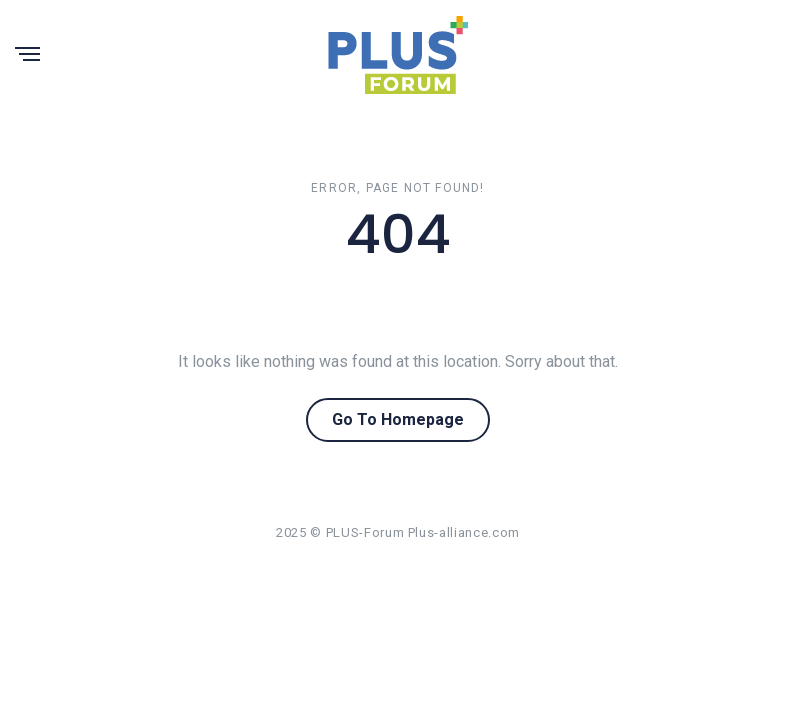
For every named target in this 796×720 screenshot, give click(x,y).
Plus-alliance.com (464, 532)
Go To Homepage (398, 419)
